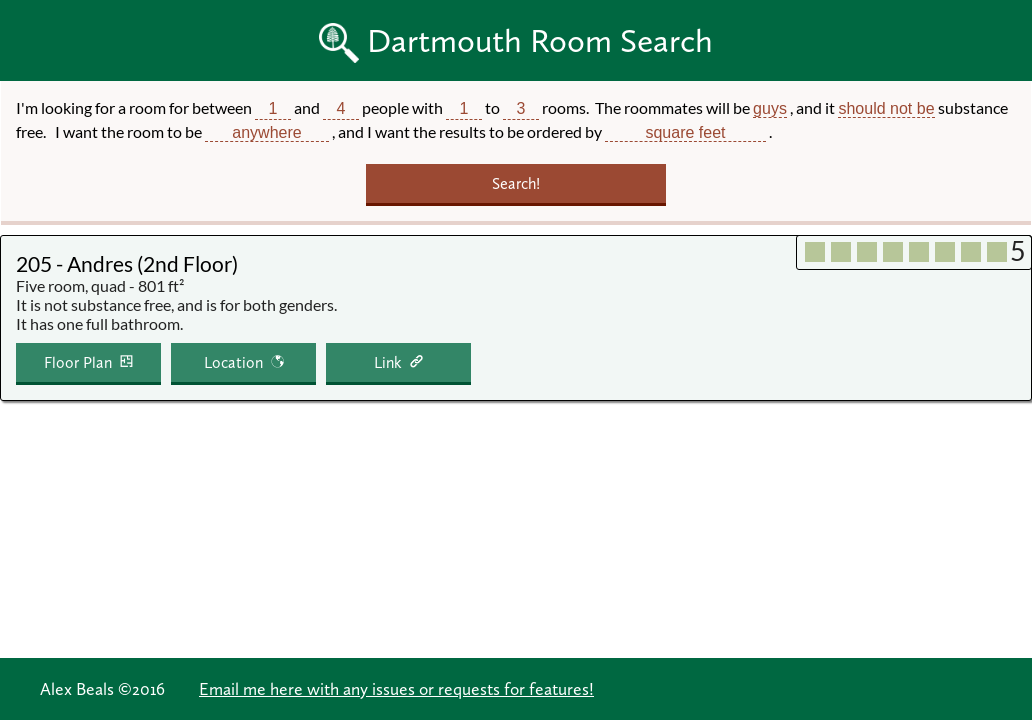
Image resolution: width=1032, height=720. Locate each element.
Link (388, 362)
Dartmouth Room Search (540, 40)
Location (233, 362)
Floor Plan (78, 362)
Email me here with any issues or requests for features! (396, 689)
